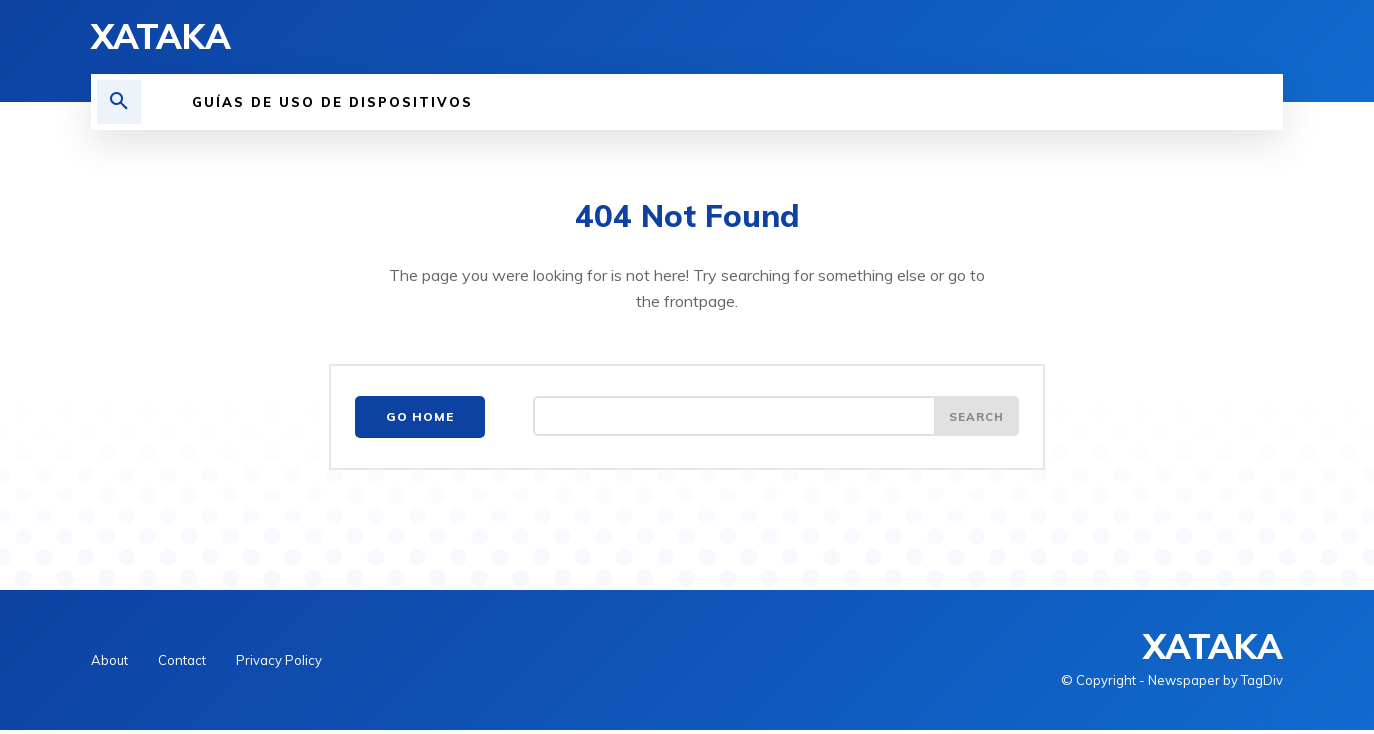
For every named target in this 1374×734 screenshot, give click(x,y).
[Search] (975, 421)
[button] (119, 102)
